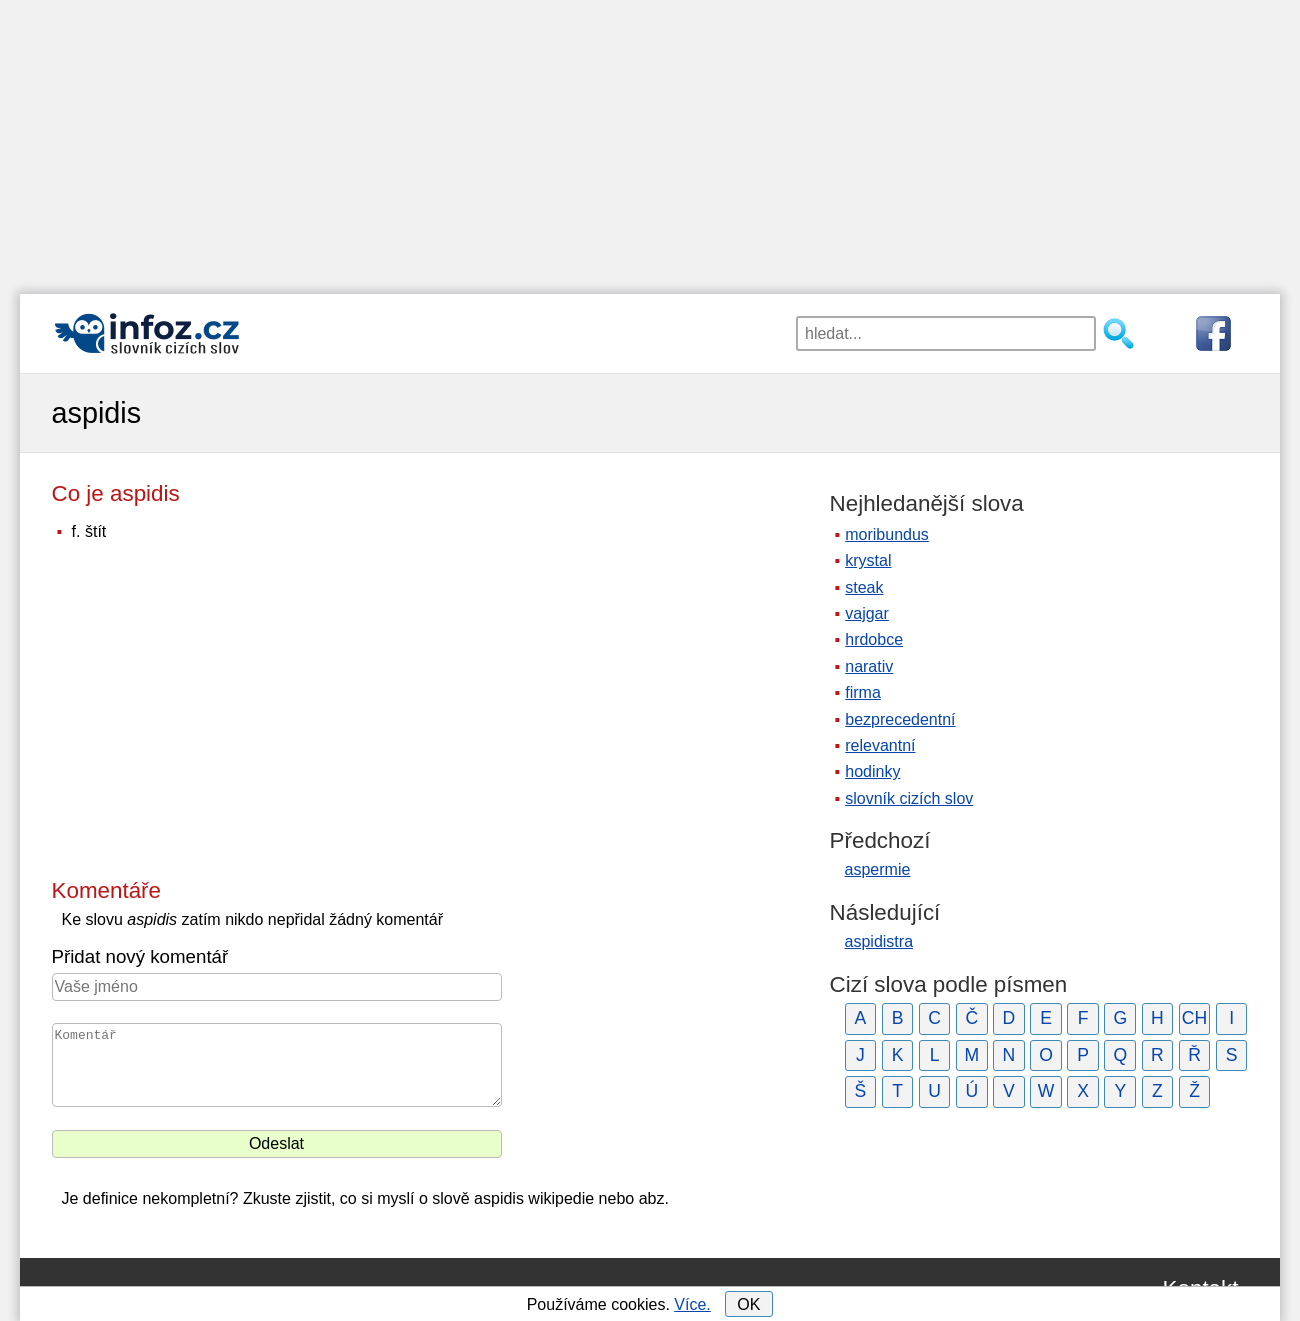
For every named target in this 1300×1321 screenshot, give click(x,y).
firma (863, 692)
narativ (869, 666)
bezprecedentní (900, 719)
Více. (692, 1304)
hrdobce (874, 639)
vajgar (867, 613)
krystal (868, 560)
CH (1194, 1018)
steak (864, 587)
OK (748, 1304)
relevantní (880, 745)
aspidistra (879, 941)
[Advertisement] (650, 140)
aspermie (878, 869)
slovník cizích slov (909, 798)
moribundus (887, 534)
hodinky (872, 771)
